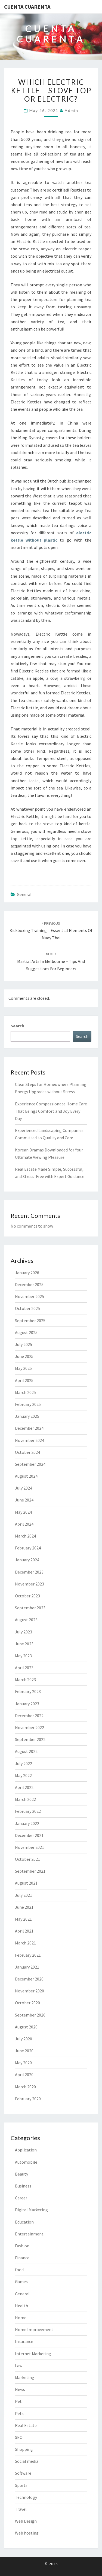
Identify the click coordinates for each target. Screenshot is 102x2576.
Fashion (22, 2245)
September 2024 (30, 1464)
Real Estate (26, 2425)
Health (21, 2305)
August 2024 (26, 1476)
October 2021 (27, 1859)
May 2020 (23, 2062)
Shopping (24, 2449)
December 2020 (29, 1979)
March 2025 (25, 1392)
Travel (21, 2509)
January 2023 (27, 1703)
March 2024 (25, 1536)
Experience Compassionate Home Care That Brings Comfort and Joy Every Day (51, 1111)
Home (20, 2317)
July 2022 (23, 1763)
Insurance (24, 2341)
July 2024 (23, 1488)
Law (18, 2365)
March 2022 (25, 1799)
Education (24, 2222)
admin (71, 110)
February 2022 (28, 1811)
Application (26, 2150)
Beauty (21, 2174)
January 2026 (27, 1272)
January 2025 (27, 1416)
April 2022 (24, 1787)
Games (21, 2281)
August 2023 (26, 1619)
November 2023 (29, 1584)
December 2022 (29, 1715)
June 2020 (24, 2050)
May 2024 (23, 1512)
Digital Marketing (31, 2209)
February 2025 (28, 1404)
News (20, 2389)
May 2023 (23, 1655)
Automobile (26, 2162)
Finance (22, 2257)
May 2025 (23, 1368)
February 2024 (28, 1548)
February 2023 (28, 1691)
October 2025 (27, 1308)
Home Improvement (34, 2329)
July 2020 (23, 2038)
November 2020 (29, 1991)
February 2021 (28, 1955)
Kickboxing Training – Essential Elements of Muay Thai (51, 930)
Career (21, 2197)
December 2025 (29, 1284)
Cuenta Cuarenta (27, 6)
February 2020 (28, 2098)
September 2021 (30, 1871)
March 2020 (25, 2086)
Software (23, 2473)
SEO (19, 2437)
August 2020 (26, 2027)
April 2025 (24, 1380)
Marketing (24, 2377)
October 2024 (27, 1452)
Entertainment (29, 2234)
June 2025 (24, 1356)
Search (17, 1025)
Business (23, 2186)
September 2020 (30, 2015)
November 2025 (29, 1296)
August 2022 (26, 1751)
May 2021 (23, 1919)
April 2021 (24, 1931)
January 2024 (27, 1559)
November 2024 (29, 1440)
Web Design (26, 2521)
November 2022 (29, 1727)
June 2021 (24, 1907)
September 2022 (30, 1739)
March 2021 (25, 1943)
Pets (19, 2413)
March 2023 (25, 1679)
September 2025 (30, 1320)
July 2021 (23, 1895)
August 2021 (26, 1883)
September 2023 (30, 1607)
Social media (26, 2461)
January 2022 (27, 1823)
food (19, 2269)
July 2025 (23, 1344)
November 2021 (29, 1847)
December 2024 (29, 1428)
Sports (21, 2485)
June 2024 (24, 1500)
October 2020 (27, 2002)
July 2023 (23, 1632)
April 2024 (24, 1524)
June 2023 (24, 1643)
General (24, 894)
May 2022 (23, 1775)
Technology (26, 2497)
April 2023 (24, 1667)
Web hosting (27, 2533)
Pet (18, 2401)
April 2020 (24, 2074)
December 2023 (29, 1572)
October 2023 (27, 1595)
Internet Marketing (33, 2353)
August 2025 (26, 1332)
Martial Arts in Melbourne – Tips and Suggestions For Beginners (51, 961)
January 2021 (27, 1967)
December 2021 (29, 1835)
